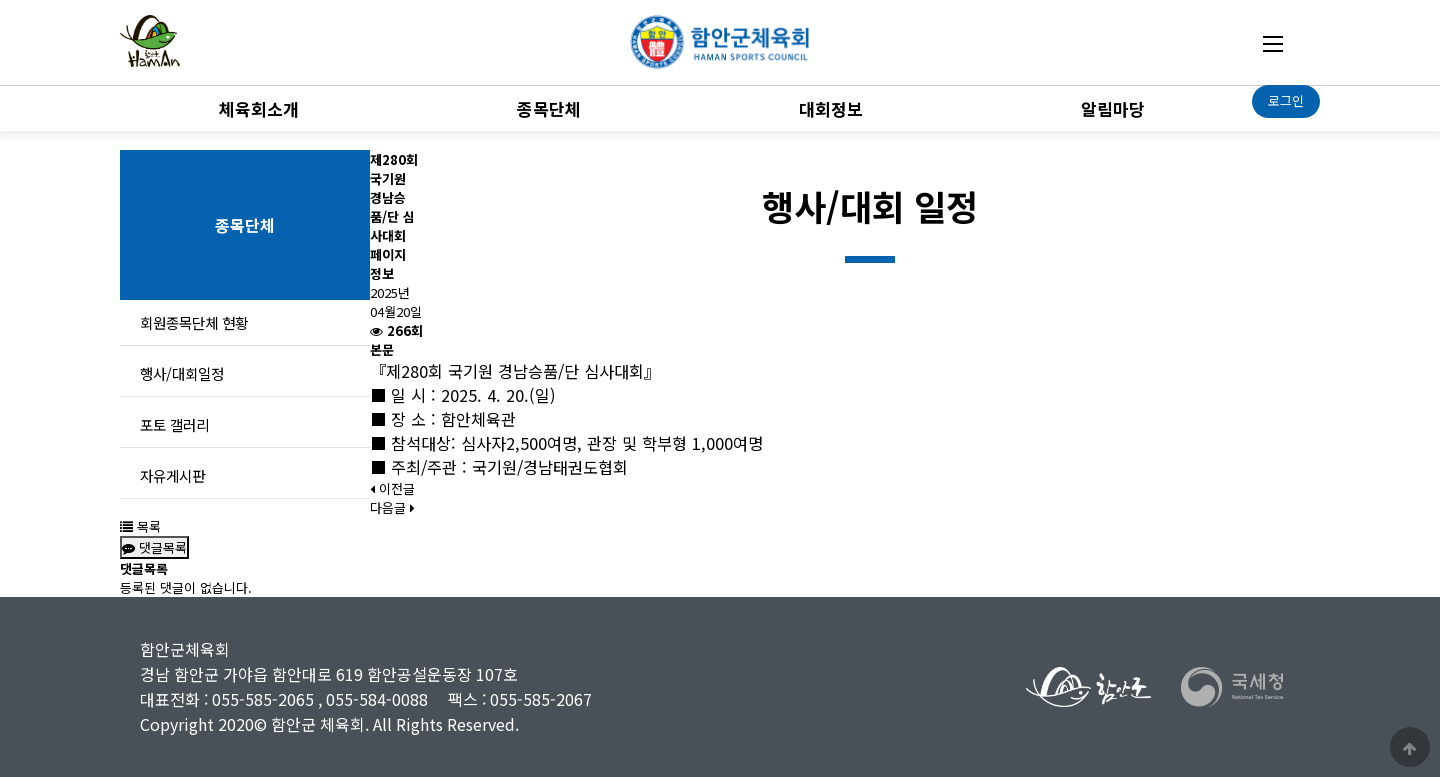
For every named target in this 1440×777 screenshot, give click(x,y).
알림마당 (1113, 108)
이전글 (392, 488)
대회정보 (831, 108)
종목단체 (549, 108)
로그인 (1286, 100)
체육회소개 (259, 108)
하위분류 (309, 106)
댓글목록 (154, 547)
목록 (140, 526)
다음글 (392, 507)
